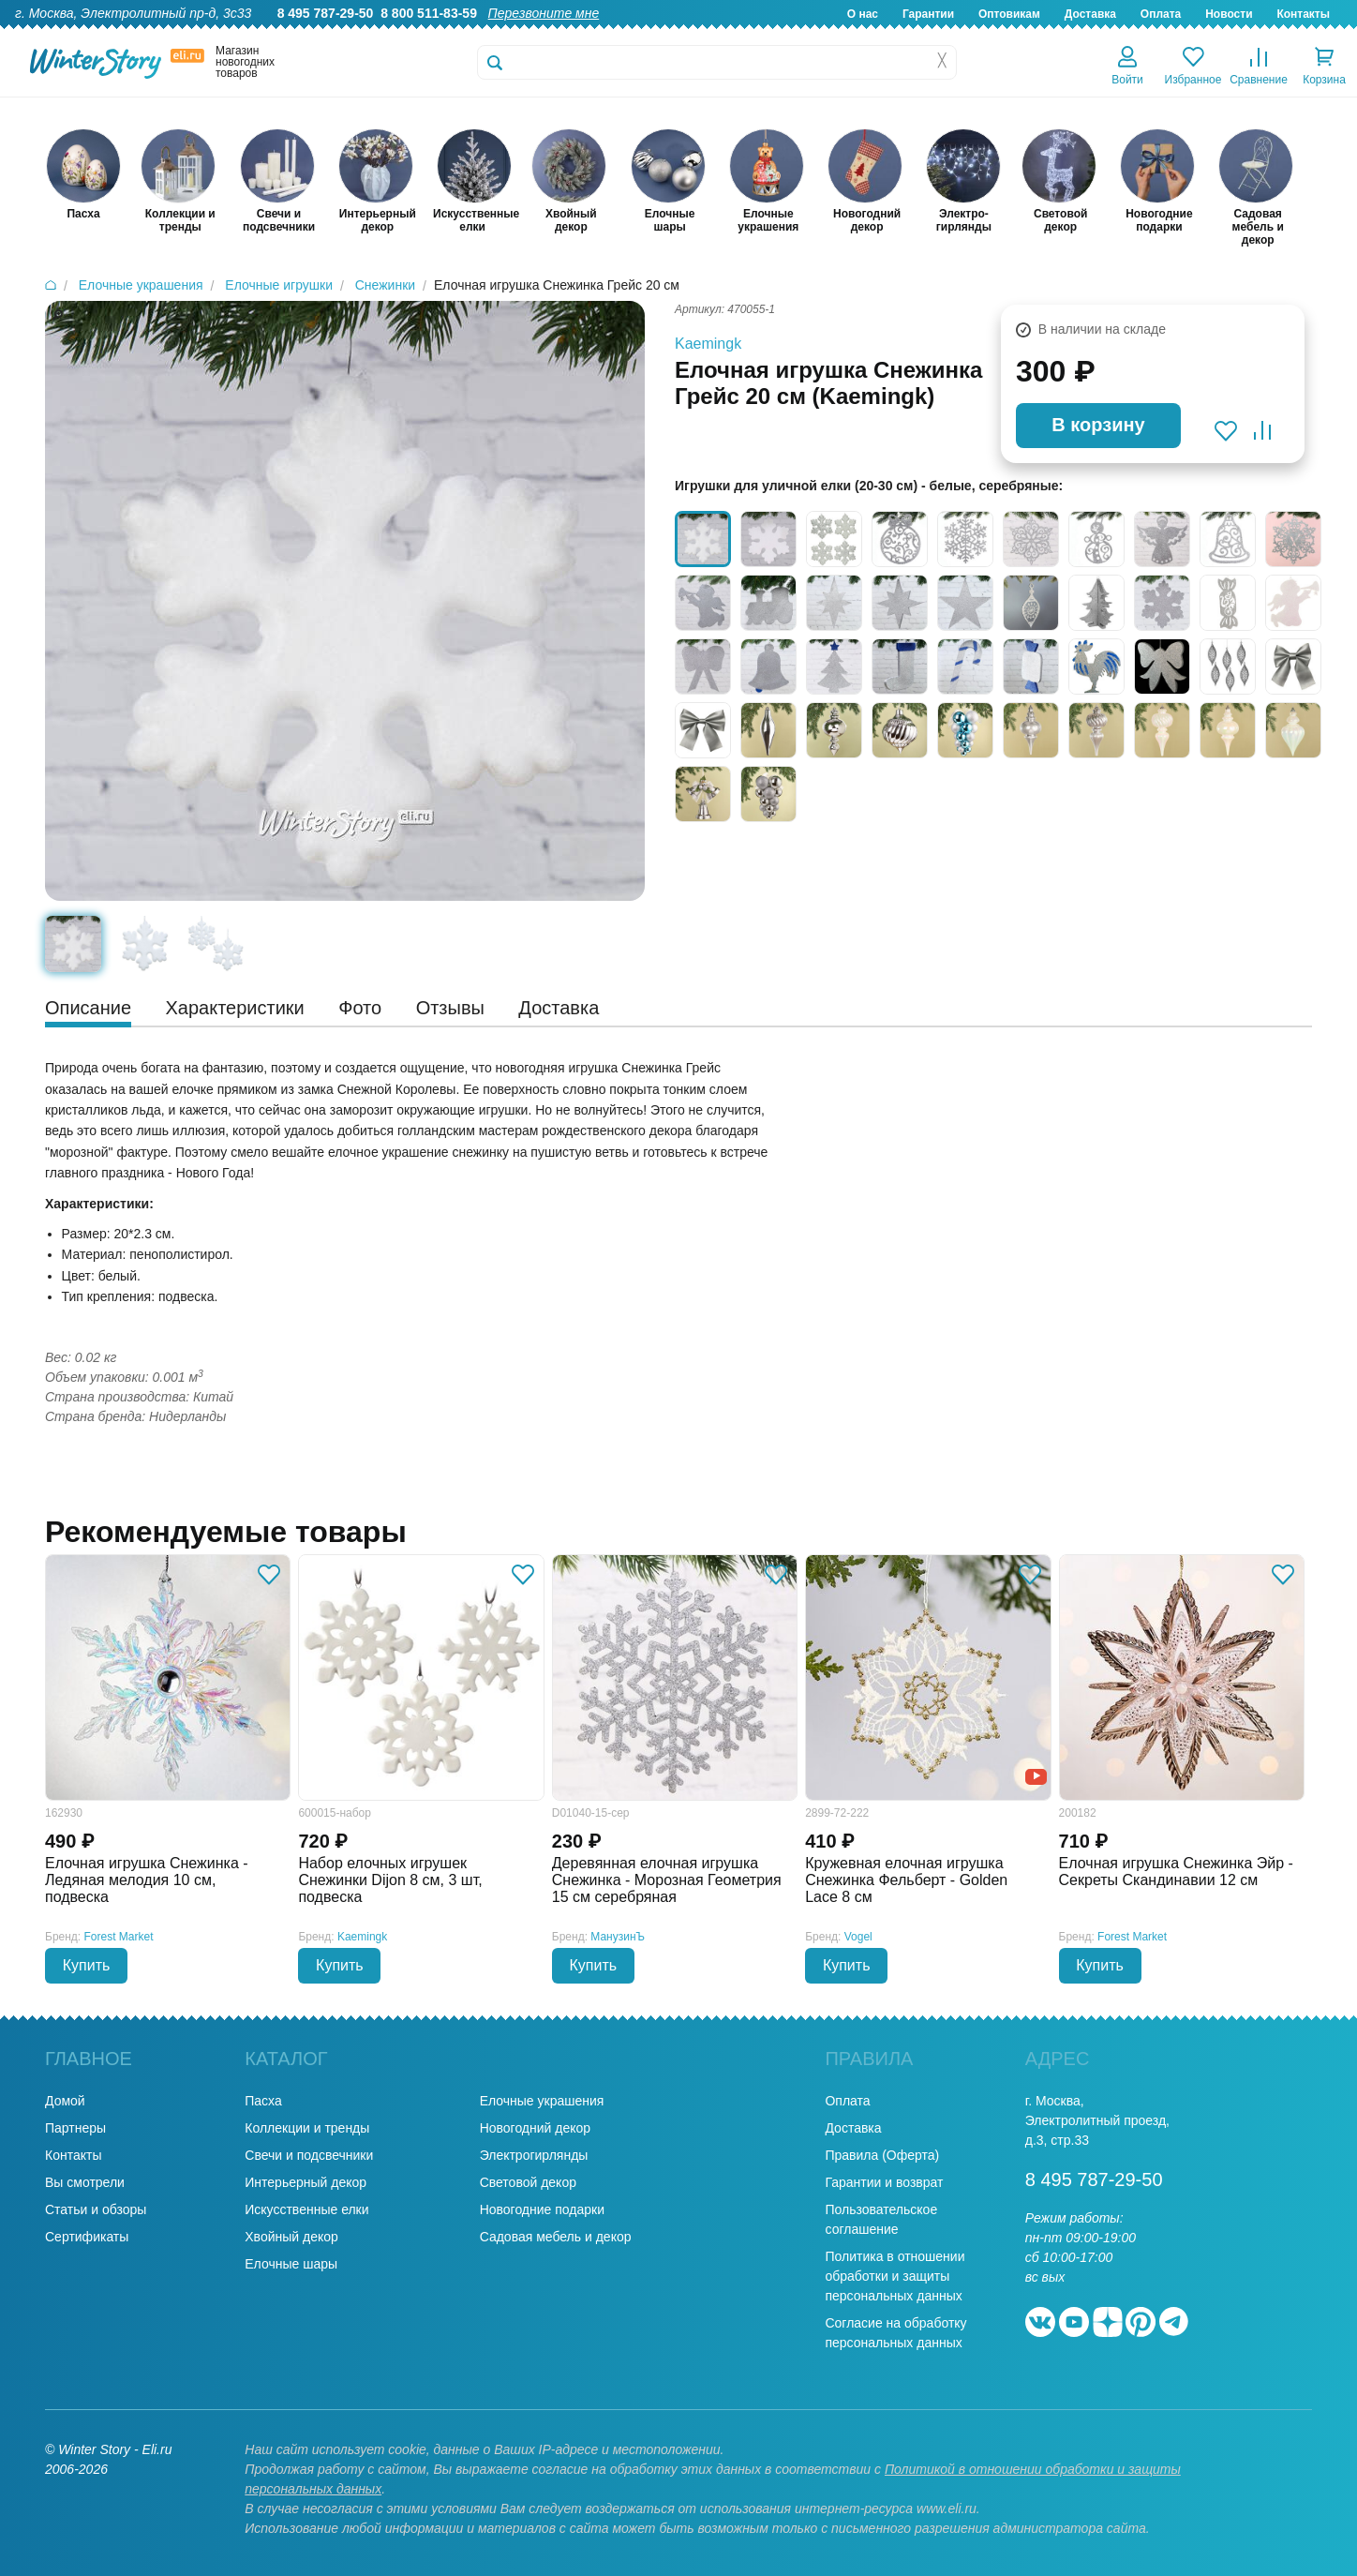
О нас (862, 14)
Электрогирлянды (534, 2155)
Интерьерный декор (305, 2182)
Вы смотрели (85, 2182)
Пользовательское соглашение (881, 2219)
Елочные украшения (542, 2100)
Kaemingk (708, 344)
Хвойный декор (291, 2236)
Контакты (1303, 14)
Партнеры (75, 2127)
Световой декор (528, 2182)
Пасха (263, 2100)
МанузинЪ (617, 1936)
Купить (87, 1965)
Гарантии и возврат (884, 2182)
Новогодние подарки (542, 2209)
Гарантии (928, 14)
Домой (65, 2100)
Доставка (1090, 14)
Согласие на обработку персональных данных (895, 2332)
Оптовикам (1009, 14)
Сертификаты (86, 2236)
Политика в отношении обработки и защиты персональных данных (894, 2276)
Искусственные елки (306, 2209)
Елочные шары (291, 2263)
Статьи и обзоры (95, 2209)
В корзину (1097, 424)
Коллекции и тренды (307, 2127)
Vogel (858, 1936)
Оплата (1161, 14)
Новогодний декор (535, 2127)
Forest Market (119, 1936)
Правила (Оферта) (882, 2155)
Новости (1228, 14)
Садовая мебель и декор (556, 2236)
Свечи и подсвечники (309, 2155)
